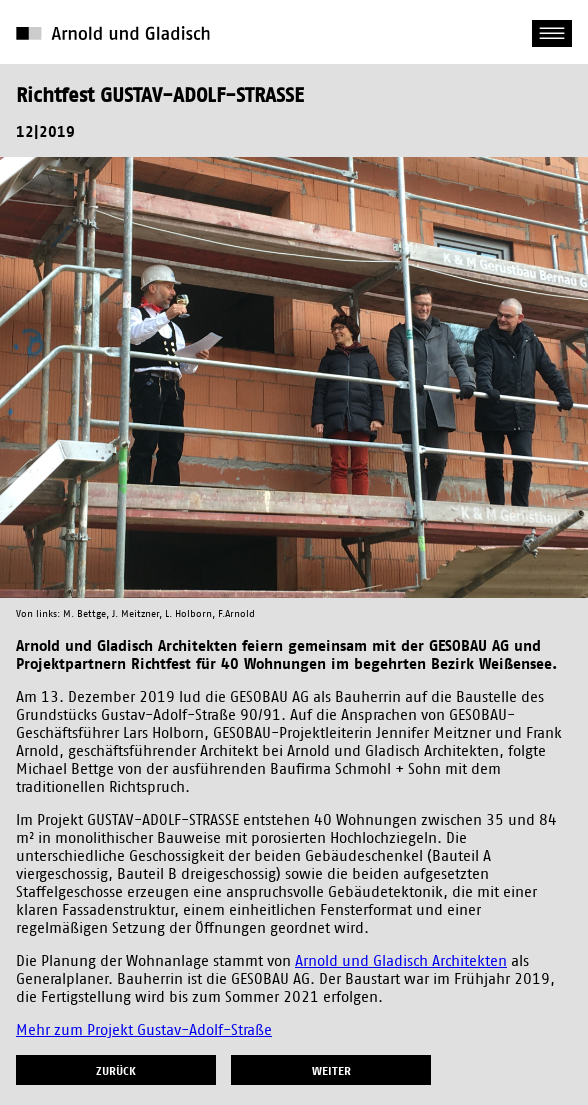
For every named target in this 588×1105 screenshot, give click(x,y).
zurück (116, 1071)
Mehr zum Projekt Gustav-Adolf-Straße (144, 1030)
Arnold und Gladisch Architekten (401, 961)
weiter (331, 1071)
